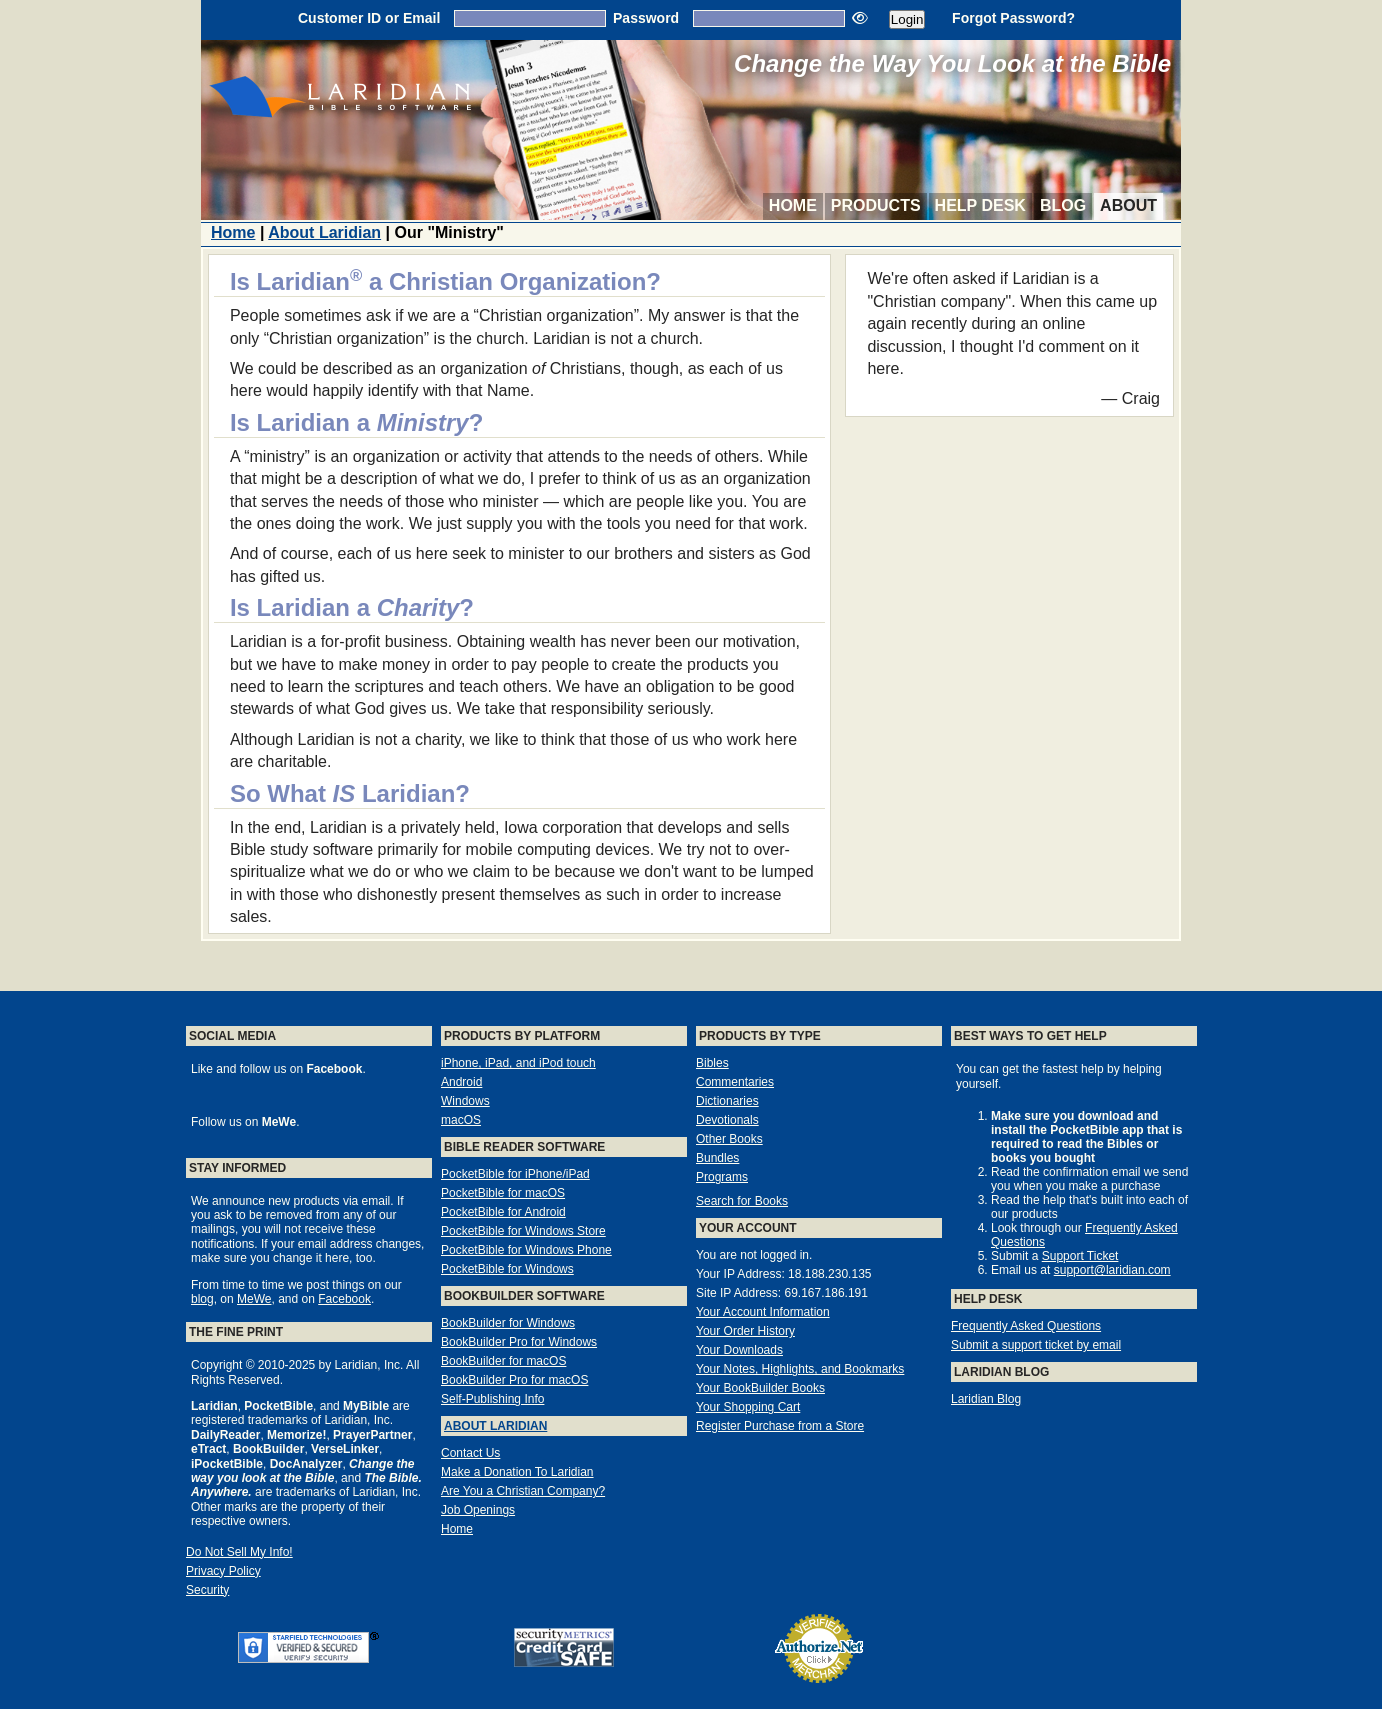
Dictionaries (727, 1101)
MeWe (254, 1299)
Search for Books (742, 1201)
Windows (465, 1101)
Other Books (729, 1139)
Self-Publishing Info (492, 1399)
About (1128, 205)
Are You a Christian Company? (523, 1491)
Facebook (344, 1299)
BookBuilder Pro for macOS (514, 1380)
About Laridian (324, 232)
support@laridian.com (1112, 1270)
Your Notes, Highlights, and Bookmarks (800, 1369)
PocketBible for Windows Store (523, 1231)
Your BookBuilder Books (760, 1388)
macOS (461, 1120)
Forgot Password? (1013, 18)
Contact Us (470, 1453)
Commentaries (735, 1082)
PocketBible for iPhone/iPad (515, 1174)
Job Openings (478, 1510)
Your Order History (745, 1331)
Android (461, 1082)
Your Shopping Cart (748, 1407)
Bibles (712, 1063)
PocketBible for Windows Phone (526, 1250)
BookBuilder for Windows (508, 1323)
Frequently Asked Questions (1026, 1326)
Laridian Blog (986, 1399)
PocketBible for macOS (503, 1193)
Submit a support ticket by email (1036, 1345)
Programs (722, 1177)
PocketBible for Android (503, 1212)
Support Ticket (1080, 1256)
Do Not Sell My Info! (239, 1552)
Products (876, 205)
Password (646, 18)
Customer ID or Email (369, 18)
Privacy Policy (223, 1571)
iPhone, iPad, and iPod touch (518, 1063)
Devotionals (727, 1120)
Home (793, 205)
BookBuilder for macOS (503, 1361)
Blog (1063, 205)
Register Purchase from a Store (780, 1426)
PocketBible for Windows (507, 1269)
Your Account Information (763, 1312)
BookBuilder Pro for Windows (519, 1342)
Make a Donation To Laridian (517, 1472)
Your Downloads (739, 1350)
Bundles (717, 1158)
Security (207, 1590)
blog (202, 1299)
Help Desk (980, 205)
